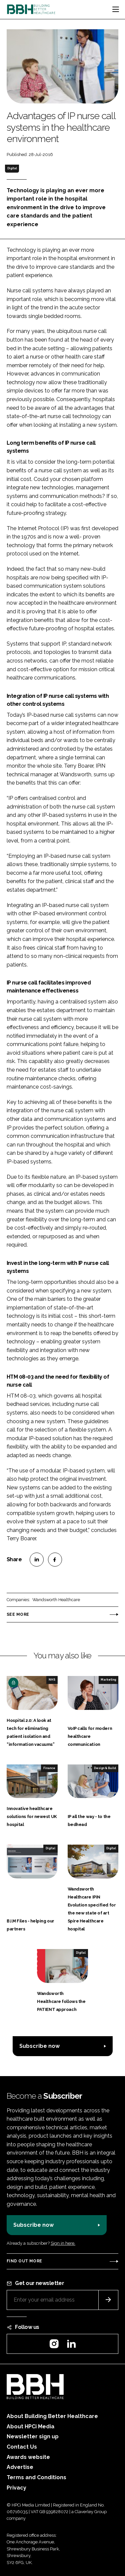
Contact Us (22, 2447)
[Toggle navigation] (116, 9)
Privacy (16, 2488)
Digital (12, 168)
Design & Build (105, 1768)
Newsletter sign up (33, 2436)
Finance (49, 1768)
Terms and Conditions (36, 2477)
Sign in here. (63, 2243)
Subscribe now (39, 2046)
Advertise (20, 2467)
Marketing (108, 1679)
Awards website (28, 2457)
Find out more (24, 2261)
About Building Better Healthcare (52, 2416)
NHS (52, 1679)
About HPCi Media (30, 2426)
